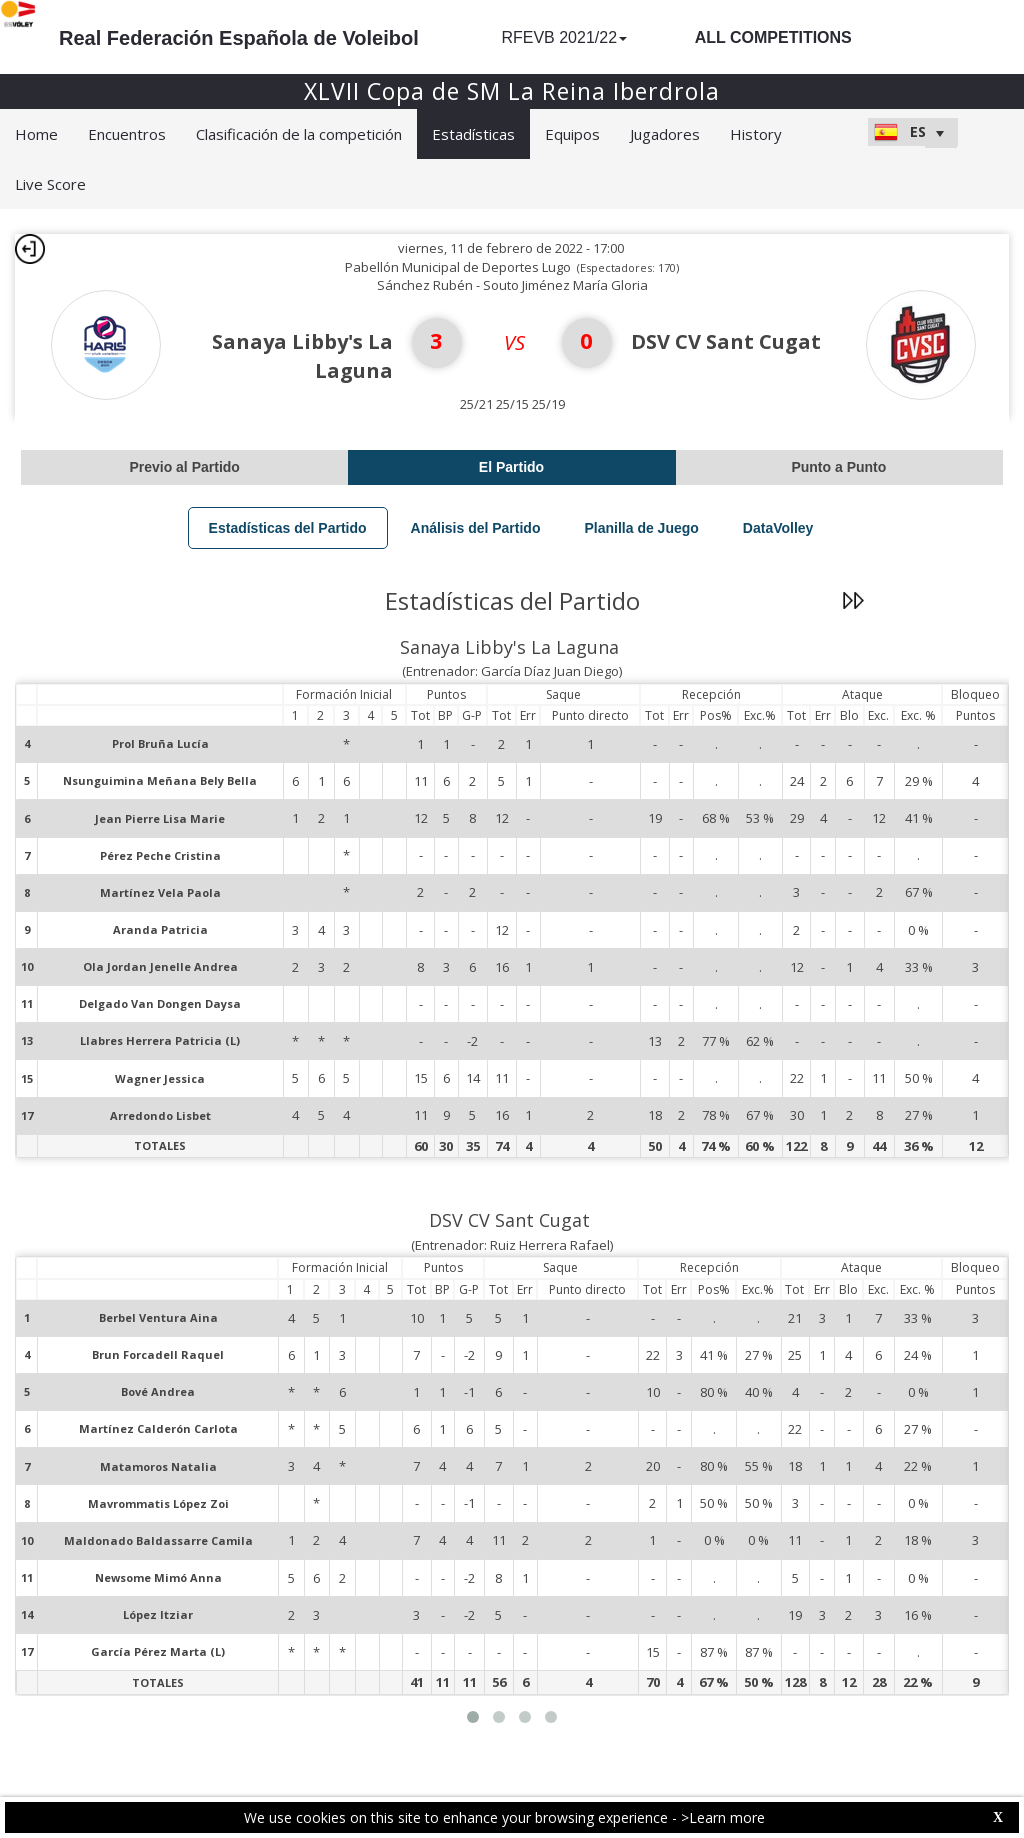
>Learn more (723, 1817)
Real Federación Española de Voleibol (239, 38)
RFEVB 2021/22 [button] (564, 37)
